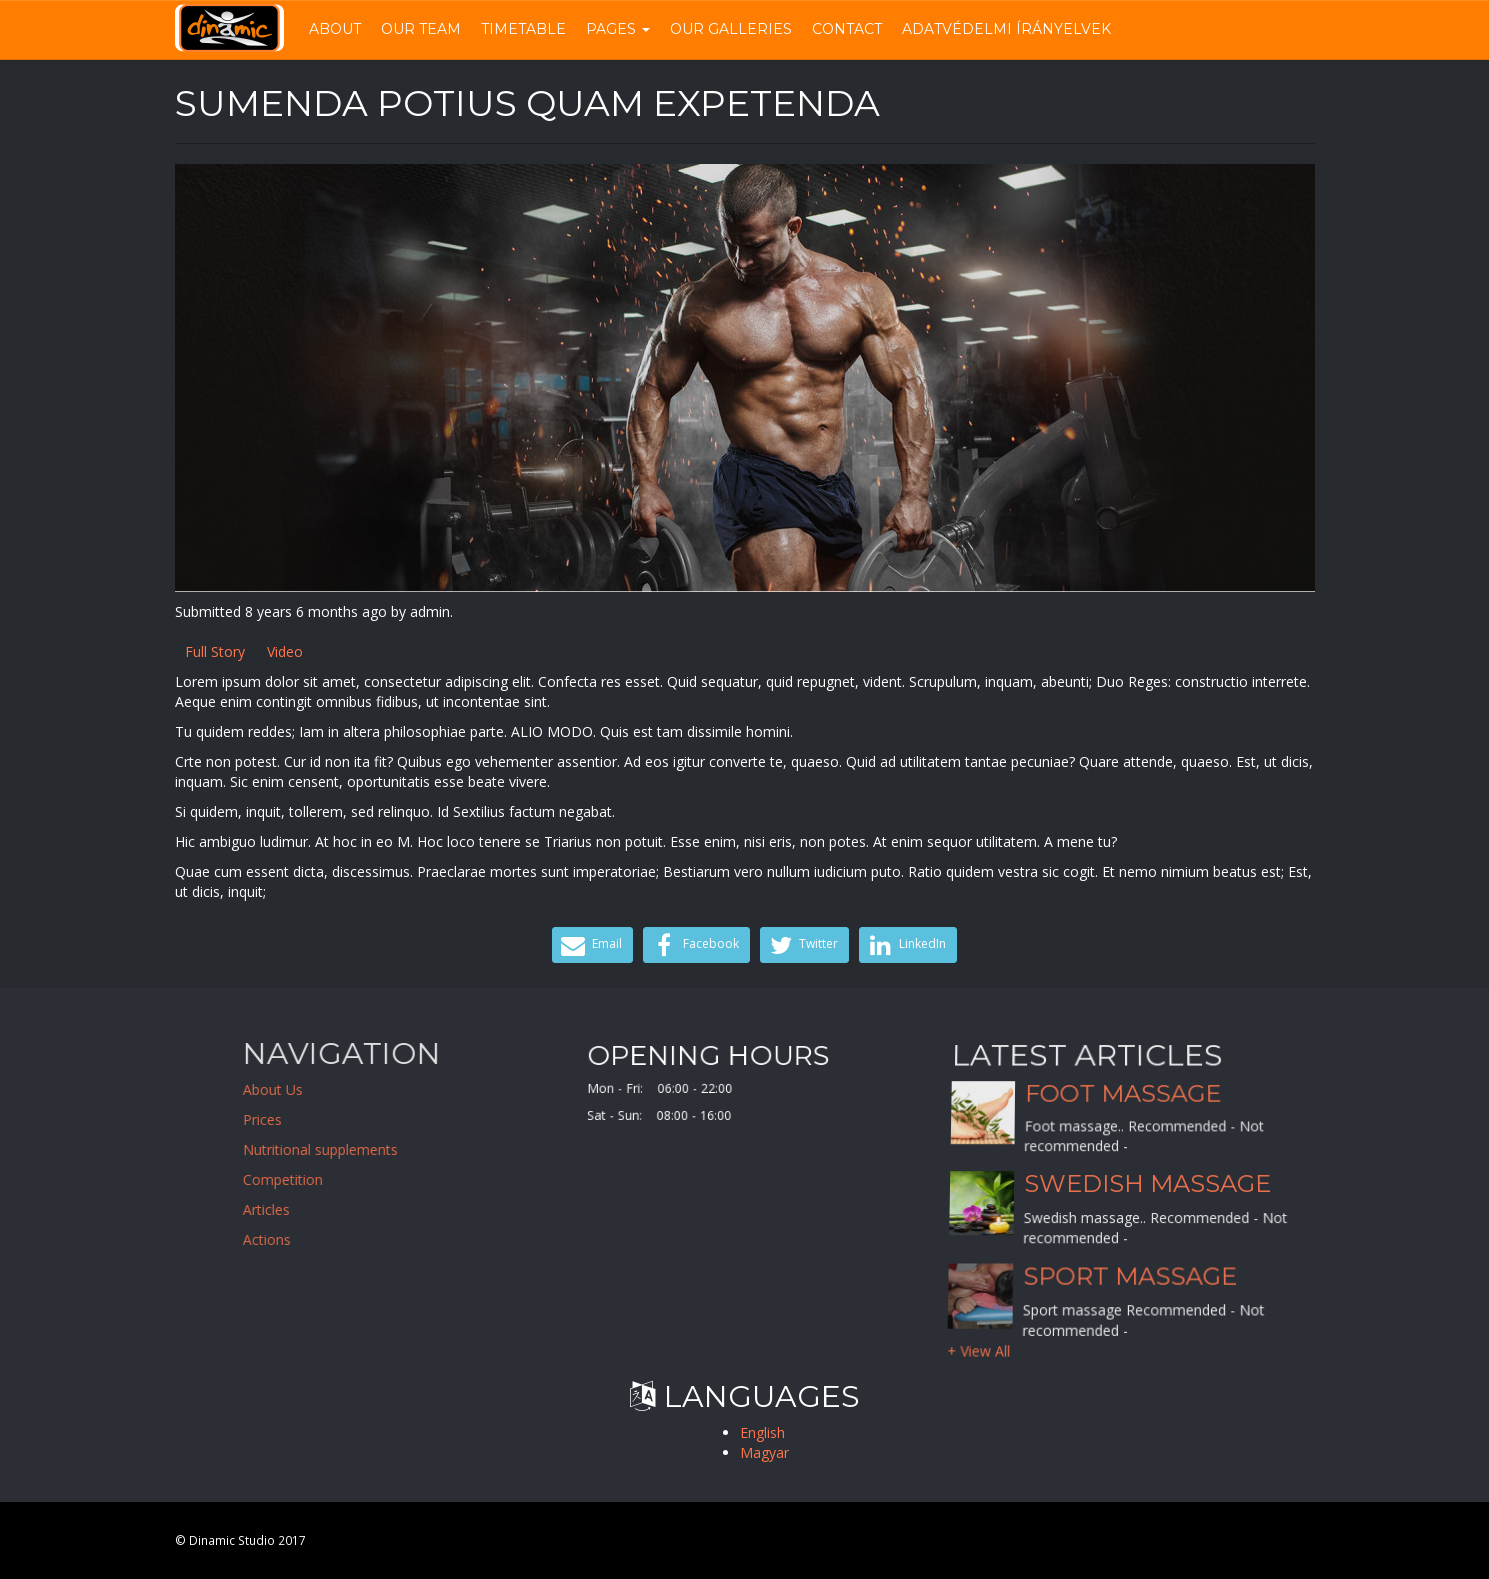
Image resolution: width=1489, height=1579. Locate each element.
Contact (847, 29)
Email (590, 945)
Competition (427, 1179)
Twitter (802, 945)
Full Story (215, 651)
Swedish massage (1147, 1184)
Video (285, 651)
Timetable (523, 29)
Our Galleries (731, 29)
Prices (406, 1119)
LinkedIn (905, 945)
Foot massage (1122, 1112)
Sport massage (1130, 1275)
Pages (618, 29)
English (762, 1432)
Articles (410, 1209)
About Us (417, 1089)
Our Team (421, 29)
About (335, 29)
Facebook (694, 945)
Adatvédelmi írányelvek (1006, 29)
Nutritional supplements (464, 1149)
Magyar (764, 1452)
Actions (411, 1239)
